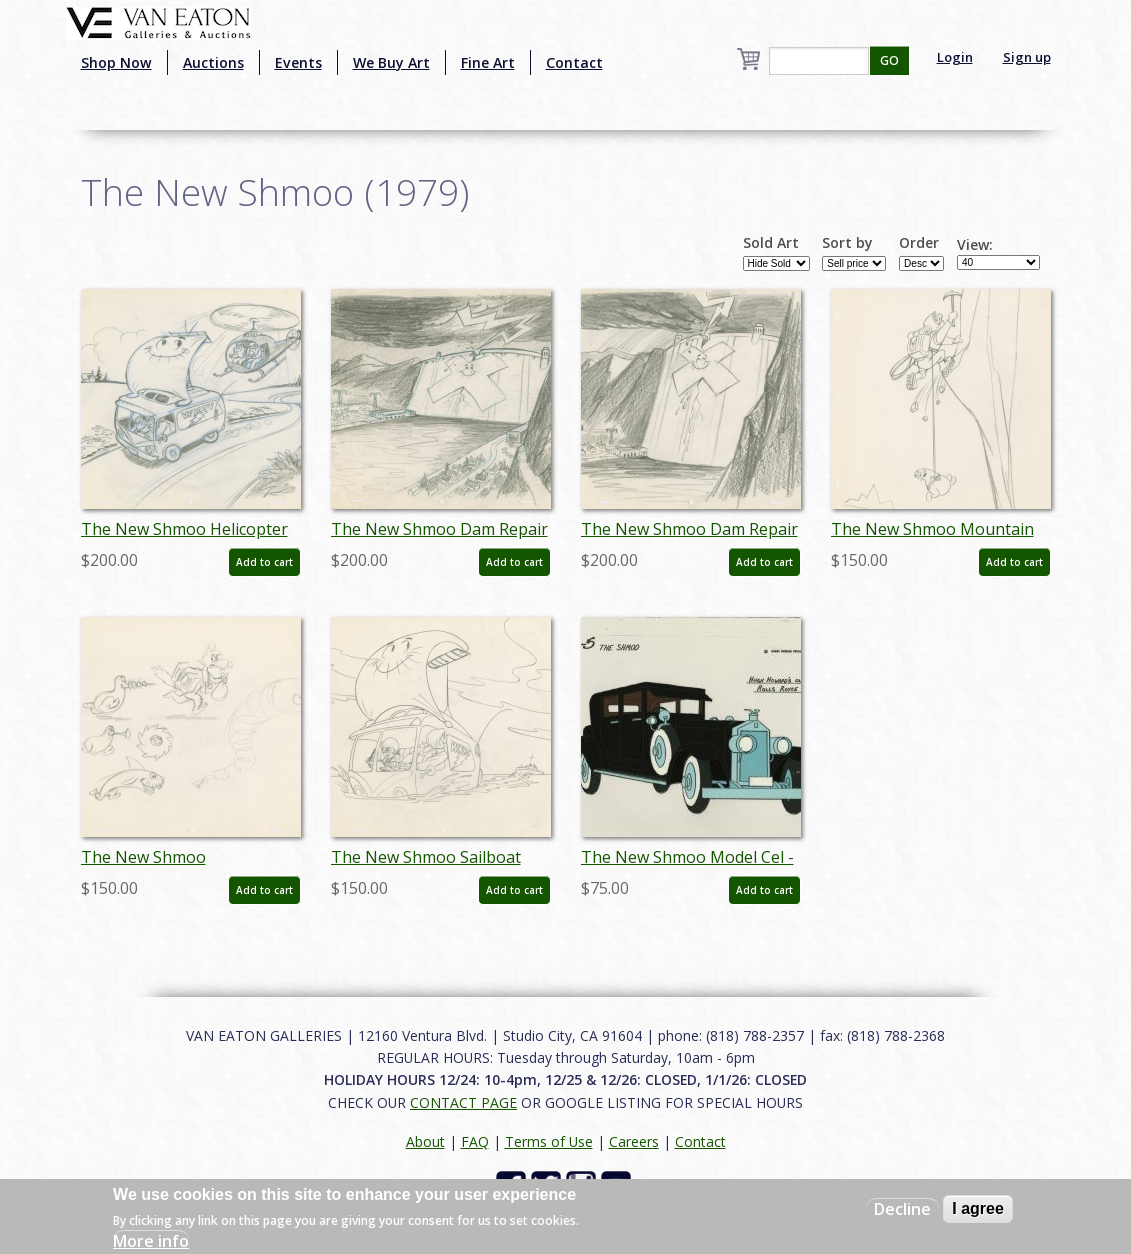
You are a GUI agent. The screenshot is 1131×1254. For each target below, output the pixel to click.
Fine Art (488, 62)
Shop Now (116, 62)
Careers (634, 1141)
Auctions (213, 62)
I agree (978, 1208)
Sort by (847, 243)
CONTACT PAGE (463, 1102)
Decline (902, 1209)
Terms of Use (549, 1141)
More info (151, 1241)
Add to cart (264, 562)
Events (298, 62)
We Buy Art (391, 62)
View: (975, 245)
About (425, 1141)
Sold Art (771, 243)
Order (919, 243)
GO (889, 60)
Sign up (1027, 57)
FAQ (475, 1141)
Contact (574, 62)
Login (955, 57)
